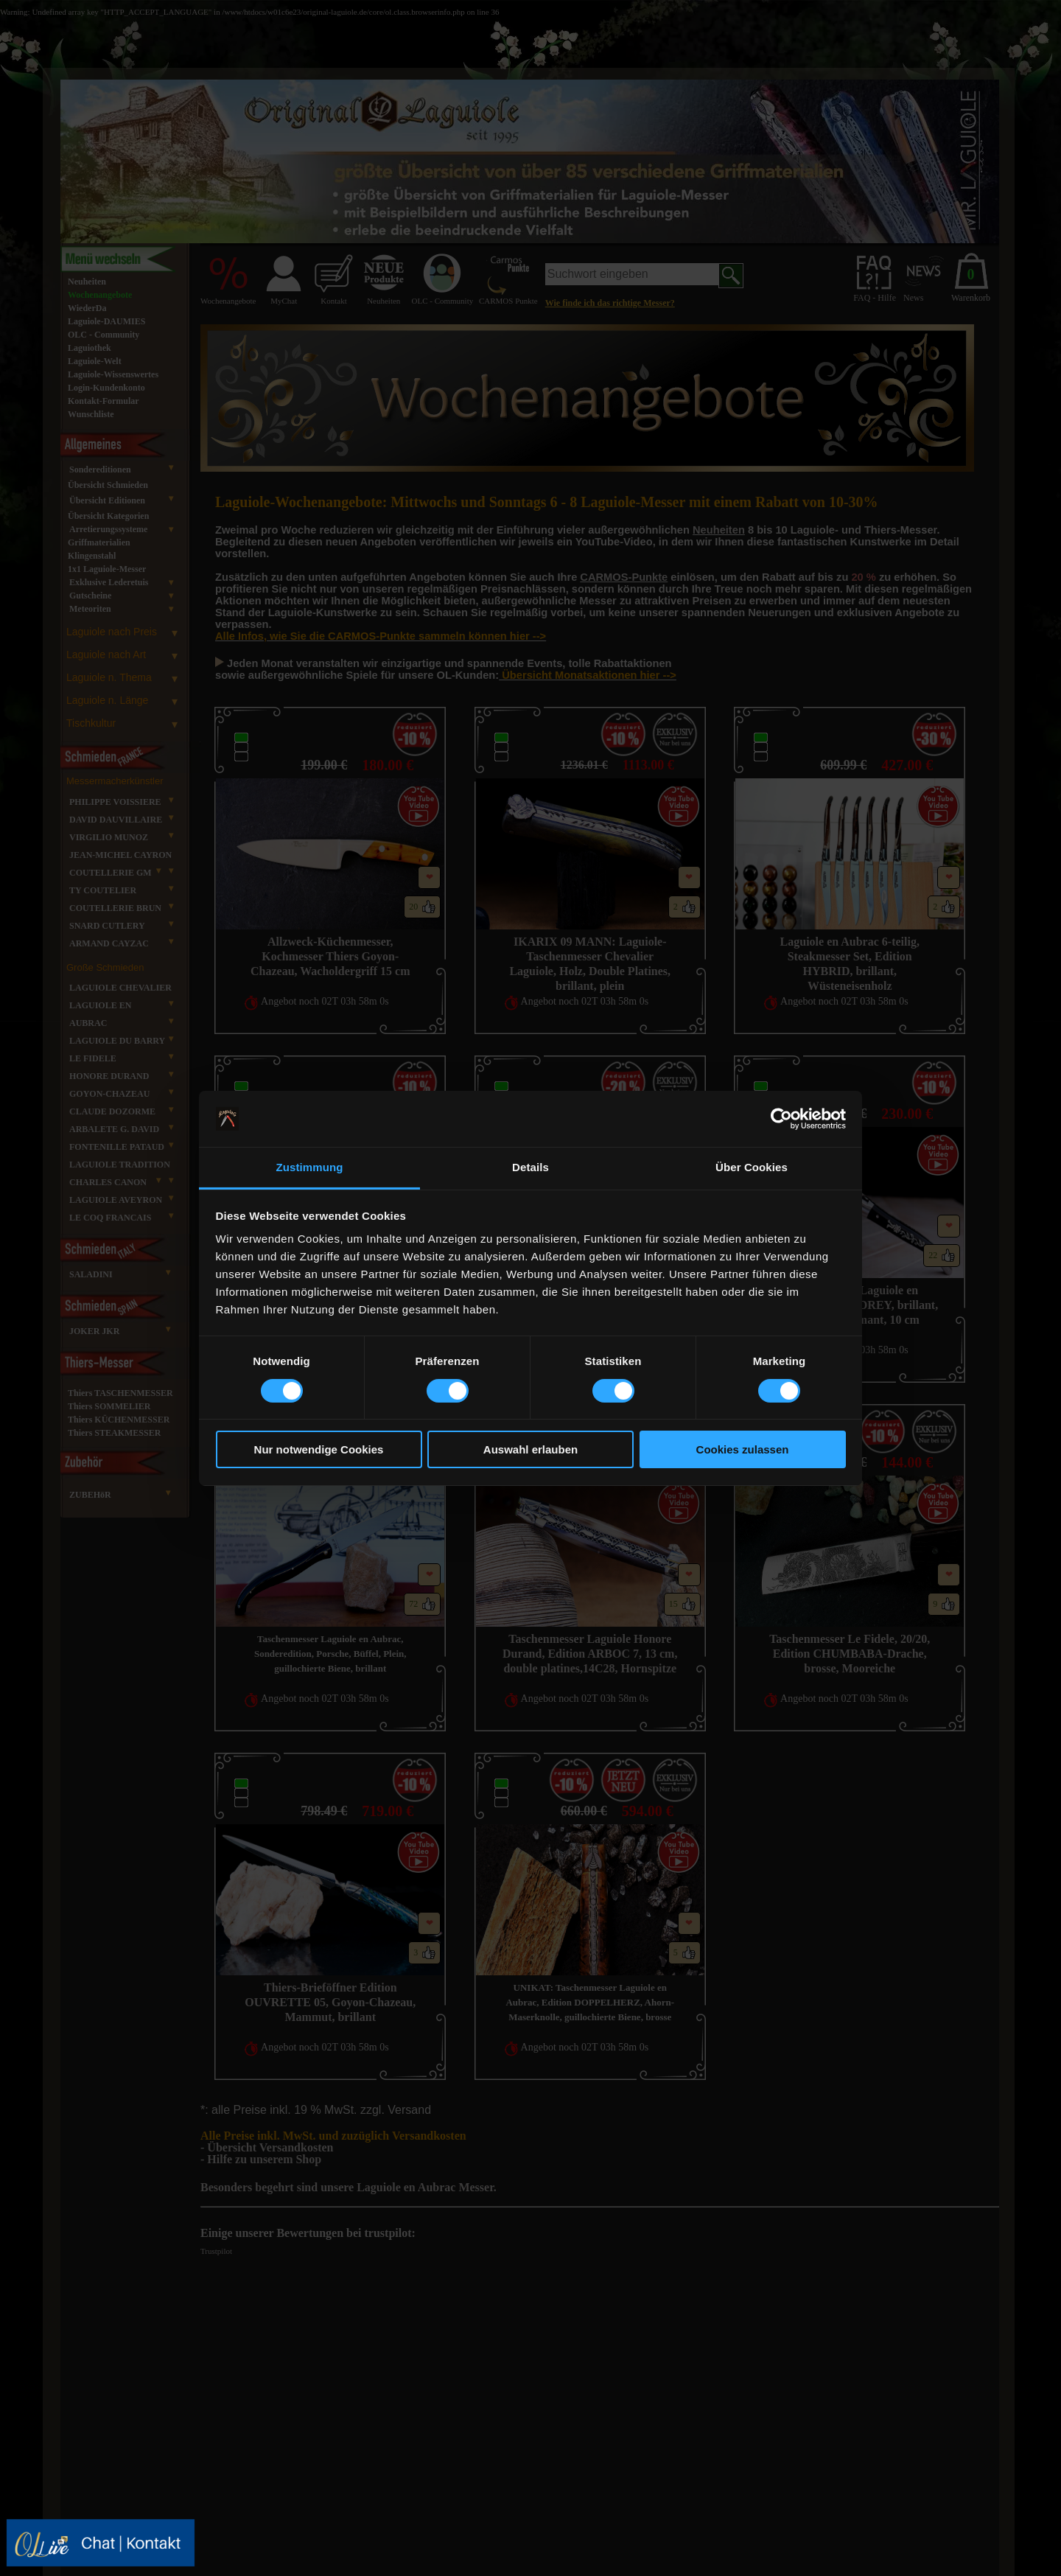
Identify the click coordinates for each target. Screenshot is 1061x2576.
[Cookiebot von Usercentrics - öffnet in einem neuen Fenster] (781, 1119)
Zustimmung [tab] (309, 1167)
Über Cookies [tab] (751, 1167)
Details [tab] (530, 1167)
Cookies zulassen (742, 1449)
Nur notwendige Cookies (319, 1449)
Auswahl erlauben (530, 1449)
